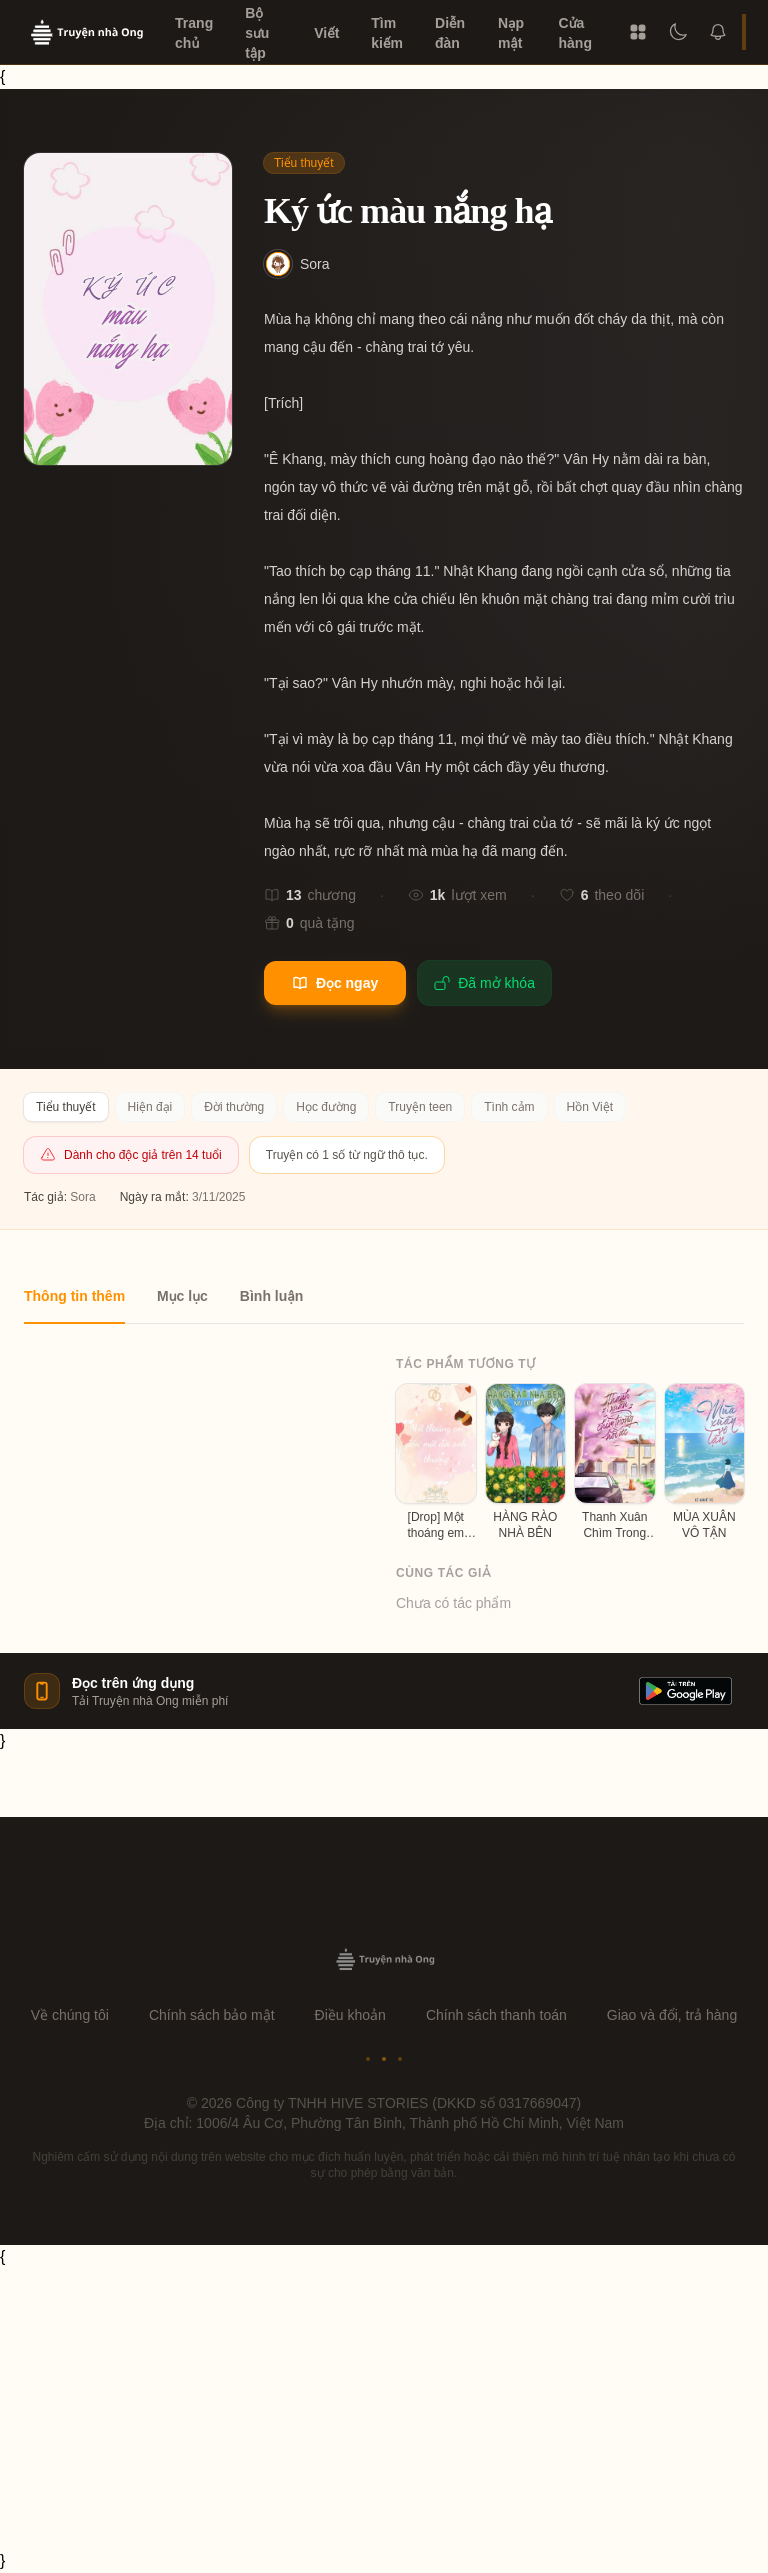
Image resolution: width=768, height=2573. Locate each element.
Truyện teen (420, 1107)
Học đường (326, 1107)
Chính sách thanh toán (496, 2015)
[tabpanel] (384, 1468)
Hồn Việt (590, 1107)
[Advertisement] (384, 2409)
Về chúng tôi (70, 2015)
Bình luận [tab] (271, 1296)
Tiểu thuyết (304, 163)
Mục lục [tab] (182, 1296)
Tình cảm (509, 1107)
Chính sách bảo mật (212, 2015)
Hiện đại (150, 1107)
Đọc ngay (335, 983)
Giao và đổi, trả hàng (672, 2015)
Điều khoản (350, 2015)
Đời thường (234, 1107)
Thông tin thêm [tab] (74, 1296)
